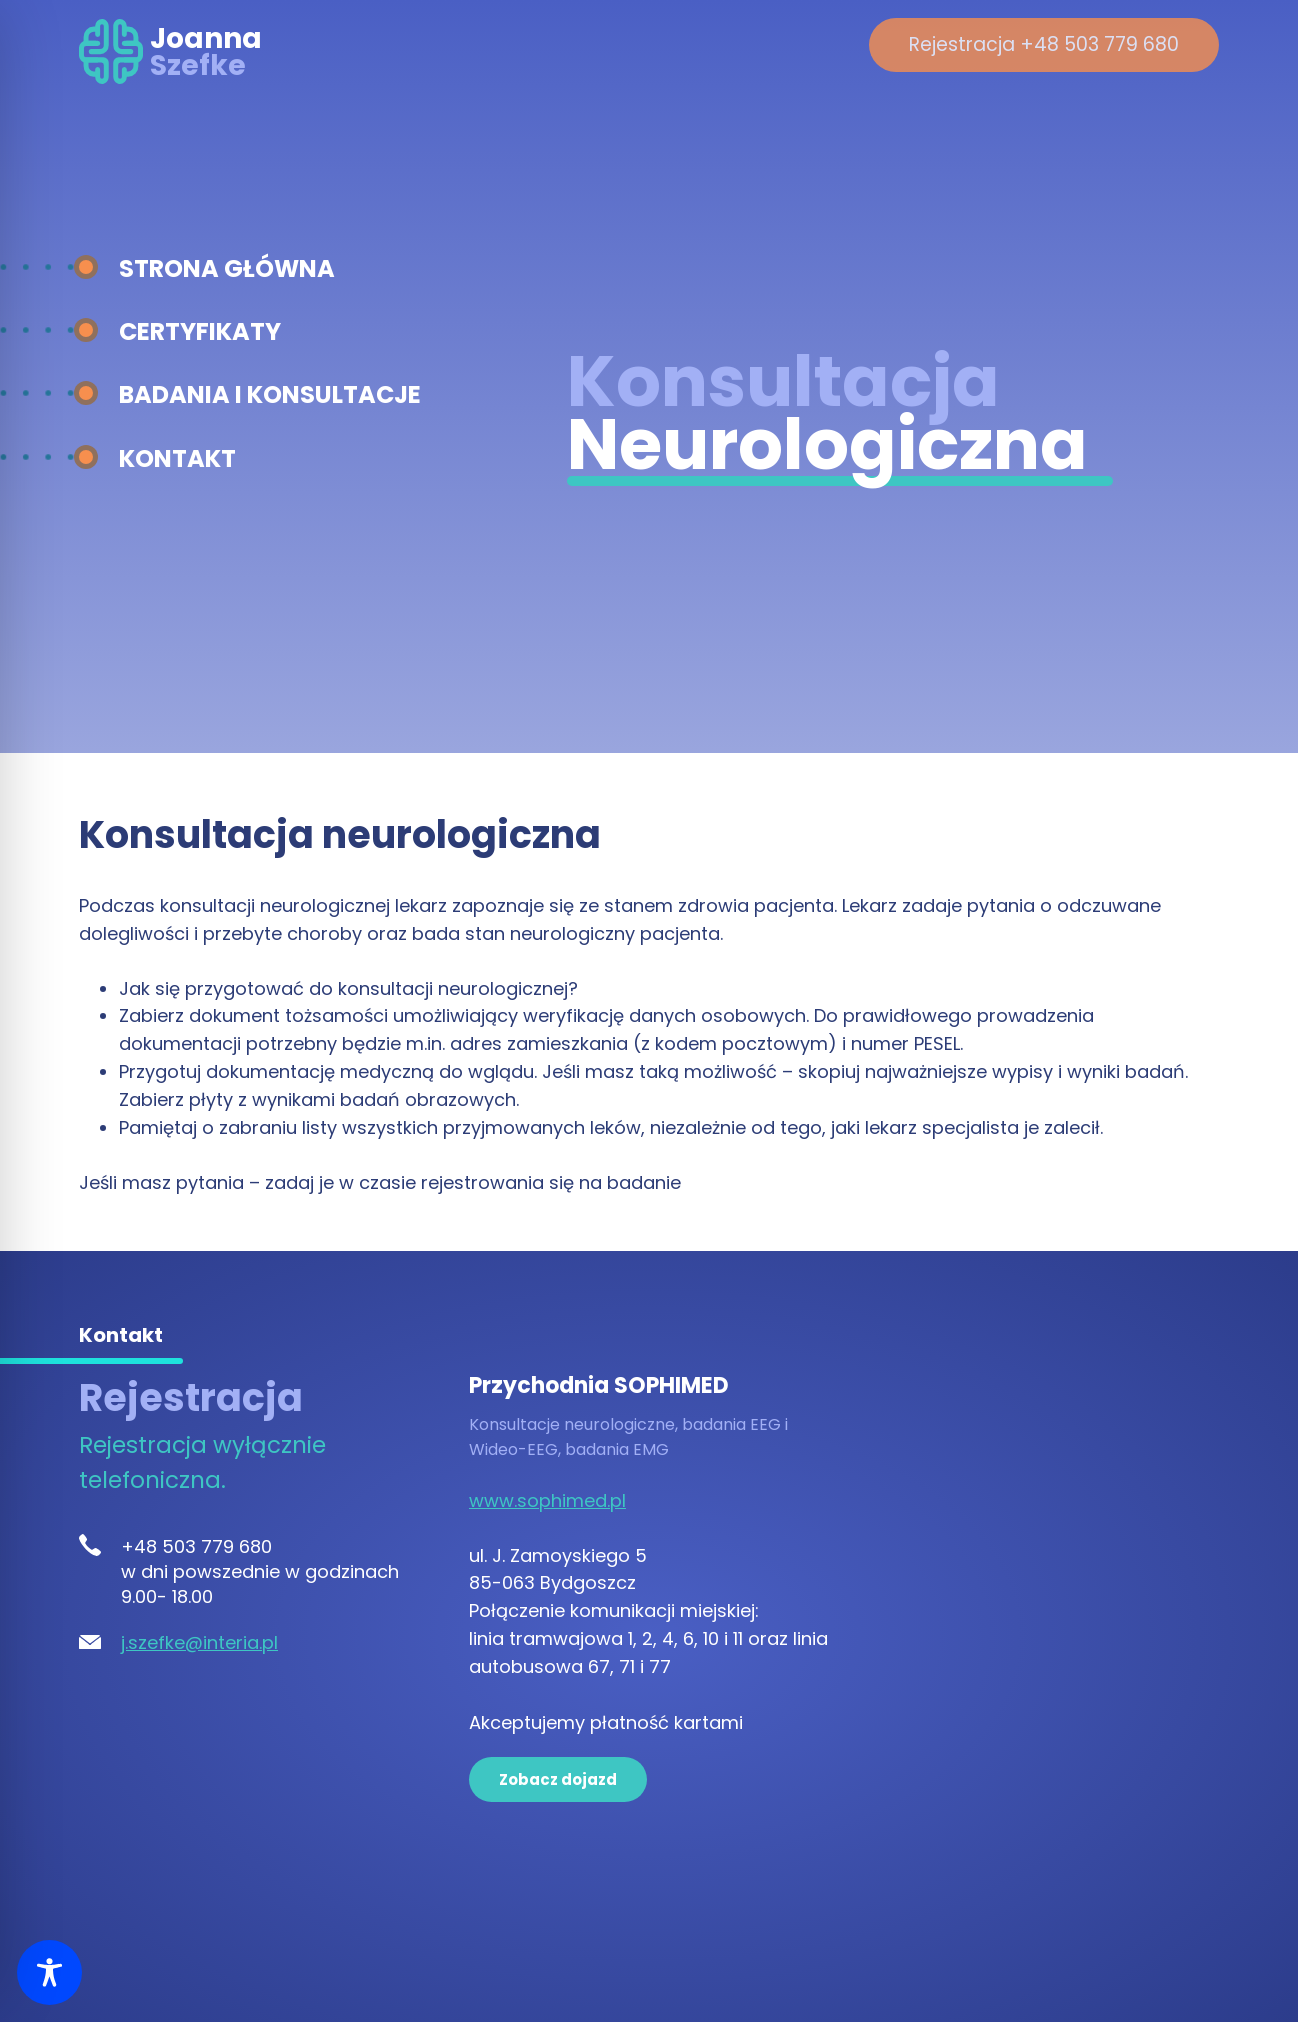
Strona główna (227, 268)
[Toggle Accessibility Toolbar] (49, 1972)
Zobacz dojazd (558, 1779)
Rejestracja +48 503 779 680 (1044, 44)
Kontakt (177, 458)
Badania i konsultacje (270, 394)
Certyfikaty (200, 331)
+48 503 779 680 (196, 1546)
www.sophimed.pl (547, 1500)
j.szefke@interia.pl (199, 1642)
